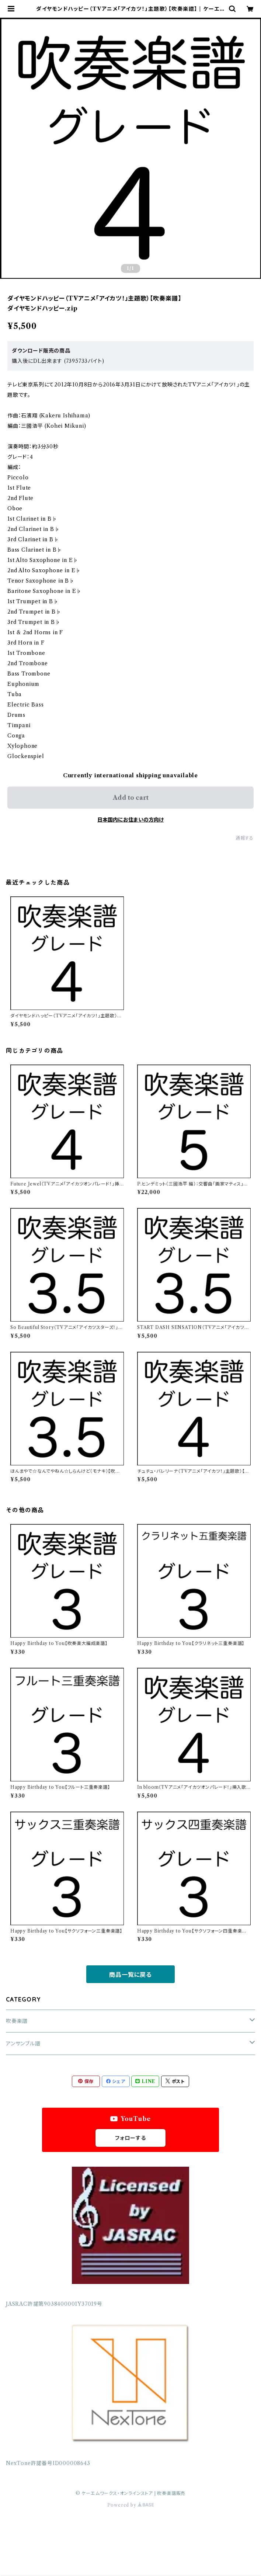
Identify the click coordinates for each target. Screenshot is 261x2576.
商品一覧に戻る (130, 1974)
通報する (245, 838)
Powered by (130, 2505)
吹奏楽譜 (17, 2021)
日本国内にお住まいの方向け (130, 819)
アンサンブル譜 (23, 2043)
